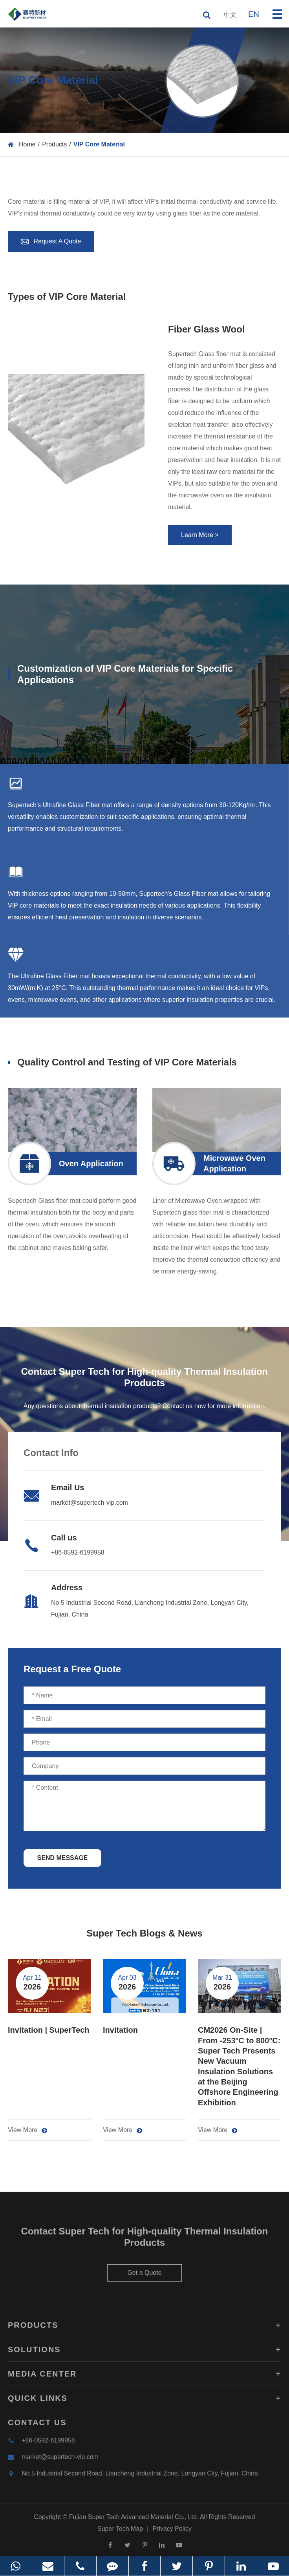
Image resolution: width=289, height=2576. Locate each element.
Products (54, 144)
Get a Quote (144, 2277)
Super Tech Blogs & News (144, 1933)
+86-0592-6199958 (77, 1552)
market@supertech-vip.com (89, 1502)
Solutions (144, 2354)
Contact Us (37, 2427)
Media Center (144, 2378)
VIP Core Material (99, 144)
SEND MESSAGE (62, 1857)
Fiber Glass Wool (206, 329)
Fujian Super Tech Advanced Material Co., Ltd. (134, 2521)
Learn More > (200, 535)
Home (27, 144)
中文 (230, 14)
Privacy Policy (172, 2533)
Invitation (120, 2030)
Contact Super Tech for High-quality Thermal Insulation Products (144, 2242)
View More (27, 2130)
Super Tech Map (120, 2533)
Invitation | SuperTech (48, 2030)
